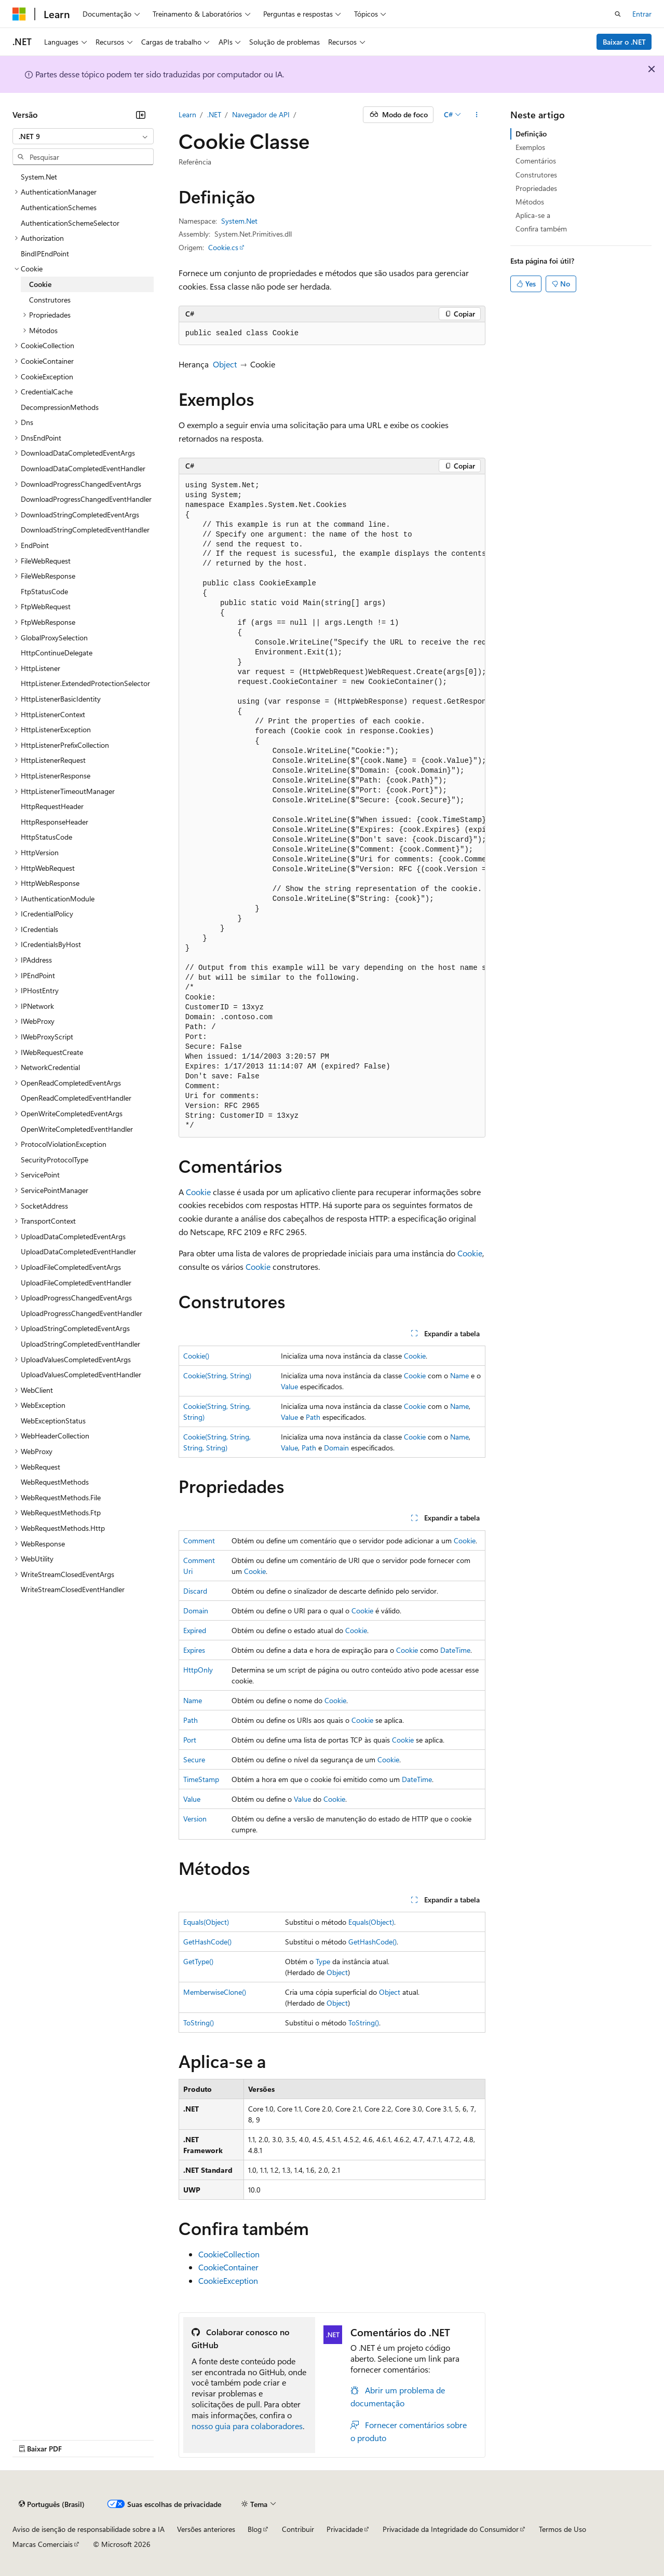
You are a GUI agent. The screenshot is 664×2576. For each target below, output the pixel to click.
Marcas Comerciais (42, 2544)
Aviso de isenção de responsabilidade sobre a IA (88, 2529)
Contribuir (298, 2529)
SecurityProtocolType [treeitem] (54, 1159)
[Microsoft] (19, 14)
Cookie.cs (223, 247)
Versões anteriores (206, 2529)
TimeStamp (201, 1779)
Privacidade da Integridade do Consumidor (451, 2529)
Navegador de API (261, 114)
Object (225, 364)
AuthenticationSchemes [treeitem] (59, 207)
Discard (195, 1591)
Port (189, 1740)
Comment (199, 1540)
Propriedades (536, 188)
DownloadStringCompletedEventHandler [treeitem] (85, 530)
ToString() (198, 2022)
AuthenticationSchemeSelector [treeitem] (70, 223)
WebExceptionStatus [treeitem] (53, 1421)
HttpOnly (198, 1670)
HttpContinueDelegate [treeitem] (56, 652)
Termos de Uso (562, 2529)
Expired (194, 1630)
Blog (255, 2529)
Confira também (541, 229)
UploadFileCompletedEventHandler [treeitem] (76, 1282)
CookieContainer (228, 2267)
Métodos (530, 202)
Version (195, 1819)
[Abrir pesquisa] (617, 14)
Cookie (198, 1191)
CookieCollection (229, 2254)
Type (323, 1961)
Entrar (642, 14)
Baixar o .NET (624, 42)
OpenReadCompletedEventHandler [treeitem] (76, 1098)
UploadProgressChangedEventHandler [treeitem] (81, 1313)
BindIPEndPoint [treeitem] (45, 253)
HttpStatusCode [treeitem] (46, 837)
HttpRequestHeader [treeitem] (52, 806)
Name (459, 1375)
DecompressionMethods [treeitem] (60, 407)
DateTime (455, 1650)
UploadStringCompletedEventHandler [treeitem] (80, 1344)
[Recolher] (141, 114)
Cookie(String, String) (217, 1375)
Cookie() (196, 1356)
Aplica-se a (533, 215)
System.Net (239, 221)
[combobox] (83, 136)
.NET (214, 114)
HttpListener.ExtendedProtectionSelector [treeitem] (85, 683)
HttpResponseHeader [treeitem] (54, 822)
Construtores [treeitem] (50, 300)
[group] (332, 806)
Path (313, 1417)
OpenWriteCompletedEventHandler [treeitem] (77, 1129)
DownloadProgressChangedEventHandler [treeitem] (86, 499)
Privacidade (345, 2529)
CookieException (228, 2280)
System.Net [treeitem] (39, 177)
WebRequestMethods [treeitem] (55, 1482)
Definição (531, 134)
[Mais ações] (476, 114)
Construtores (536, 175)
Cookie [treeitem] (40, 284)
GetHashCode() (207, 1942)
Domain (336, 1448)
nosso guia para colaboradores (247, 2425)
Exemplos (530, 147)
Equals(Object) (206, 1922)
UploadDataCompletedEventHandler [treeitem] (78, 1251)
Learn (187, 114)
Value (289, 1386)
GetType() (198, 1961)
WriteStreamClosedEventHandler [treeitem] (73, 1589)
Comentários (536, 161)
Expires (194, 1650)
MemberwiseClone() (214, 1992)
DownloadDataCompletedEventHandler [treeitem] (83, 468)
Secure (194, 1759)
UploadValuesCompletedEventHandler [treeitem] (81, 1374)
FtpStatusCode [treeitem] (44, 591)
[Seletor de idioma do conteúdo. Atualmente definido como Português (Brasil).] (51, 2504)
